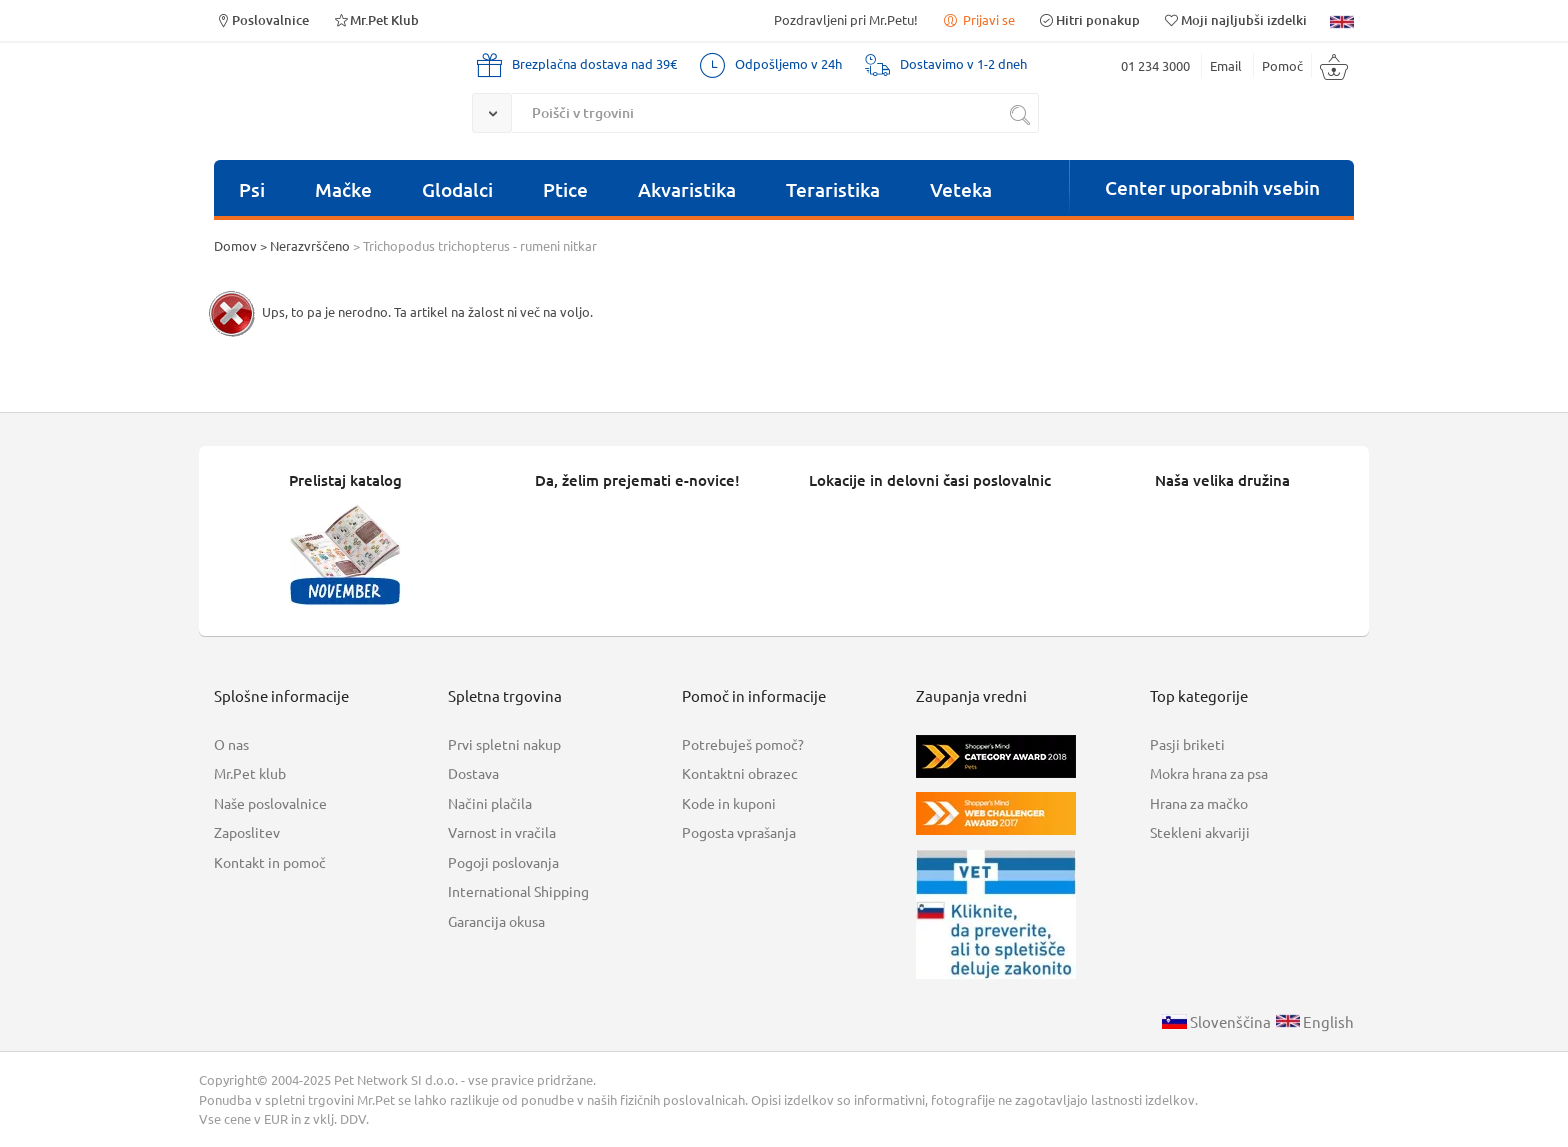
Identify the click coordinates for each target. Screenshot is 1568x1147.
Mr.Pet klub (250, 773)
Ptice (565, 189)
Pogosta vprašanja (739, 832)
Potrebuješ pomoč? (743, 744)
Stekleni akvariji (1200, 832)
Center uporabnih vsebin (1212, 187)
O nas (231, 744)
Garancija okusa (496, 921)
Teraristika (833, 189)
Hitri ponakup (1089, 19)
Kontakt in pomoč (270, 862)
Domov (235, 245)
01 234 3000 (1155, 65)
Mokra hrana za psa (1209, 773)
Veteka (961, 189)
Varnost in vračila (502, 832)
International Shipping (518, 891)
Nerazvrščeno (310, 245)
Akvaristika (687, 189)
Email (1226, 65)
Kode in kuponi (729, 803)
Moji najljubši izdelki (1235, 19)
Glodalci (457, 189)
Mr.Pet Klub (375, 19)
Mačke (343, 189)
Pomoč (1282, 65)
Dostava (473, 773)
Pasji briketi (1187, 744)
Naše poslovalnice (270, 803)
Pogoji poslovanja (503, 862)
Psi (252, 189)
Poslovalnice (261, 19)
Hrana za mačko (1199, 803)
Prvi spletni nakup (504, 744)
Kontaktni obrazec (740, 773)
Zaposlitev (247, 832)
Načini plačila (490, 803)
